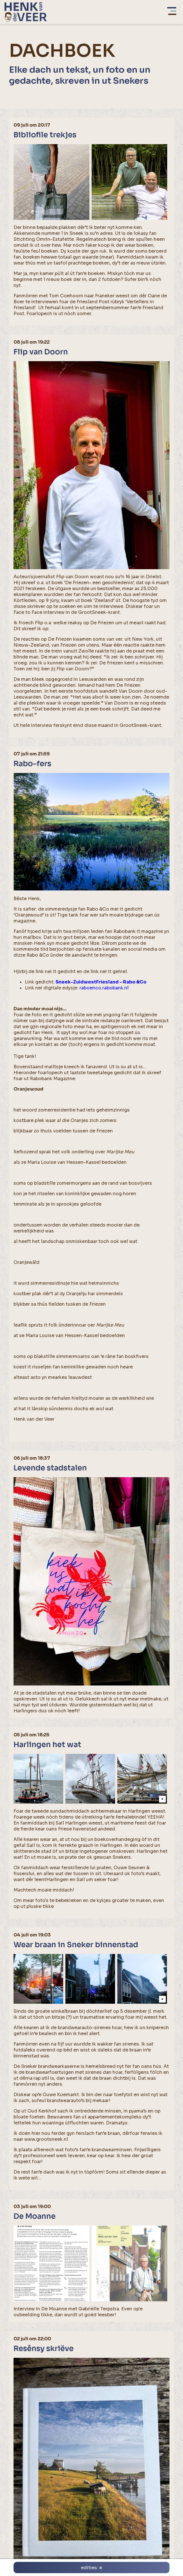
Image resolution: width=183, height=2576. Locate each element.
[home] (26, 12)
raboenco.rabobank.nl (104, 988)
